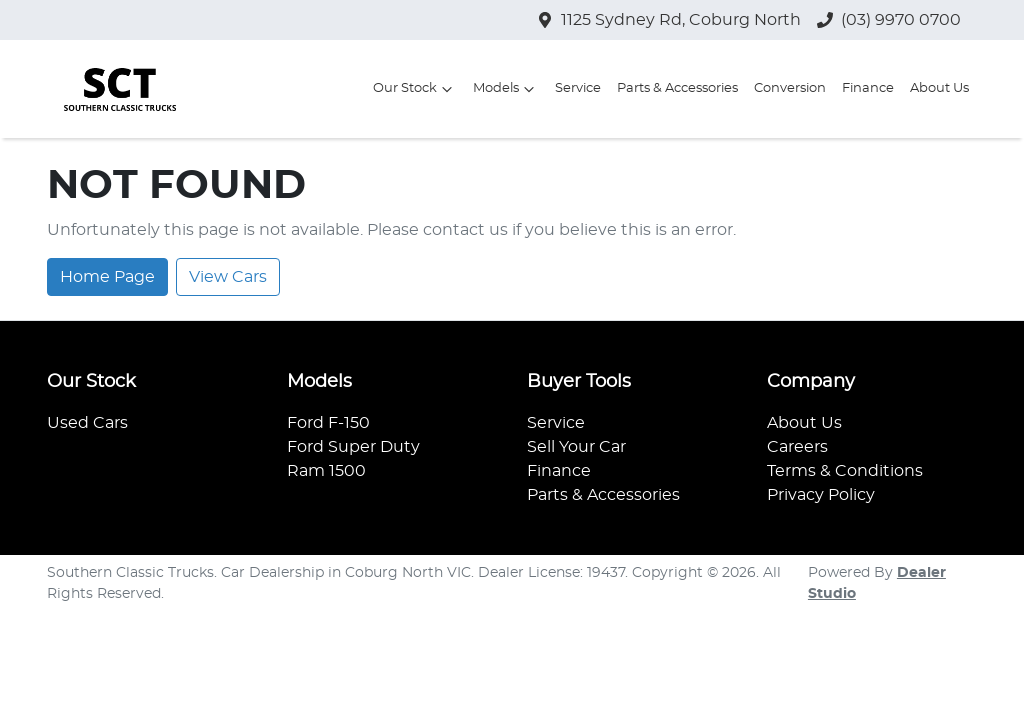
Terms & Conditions (845, 471)
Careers (797, 447)
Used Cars (87, 423)
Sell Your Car (576, 447)
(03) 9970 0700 (901, 20)
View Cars (228, 277)
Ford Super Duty (353, 447)
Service (578, 88)
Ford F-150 (328, 423)
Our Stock (415, 89)
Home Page (107, 277)
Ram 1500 (326, 471)
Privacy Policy (821, 495)
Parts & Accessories (677, 88)
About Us (939, 88)
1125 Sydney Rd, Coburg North (681, 20)
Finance (868, 88)
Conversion (790, 88)
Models (506, 89)
